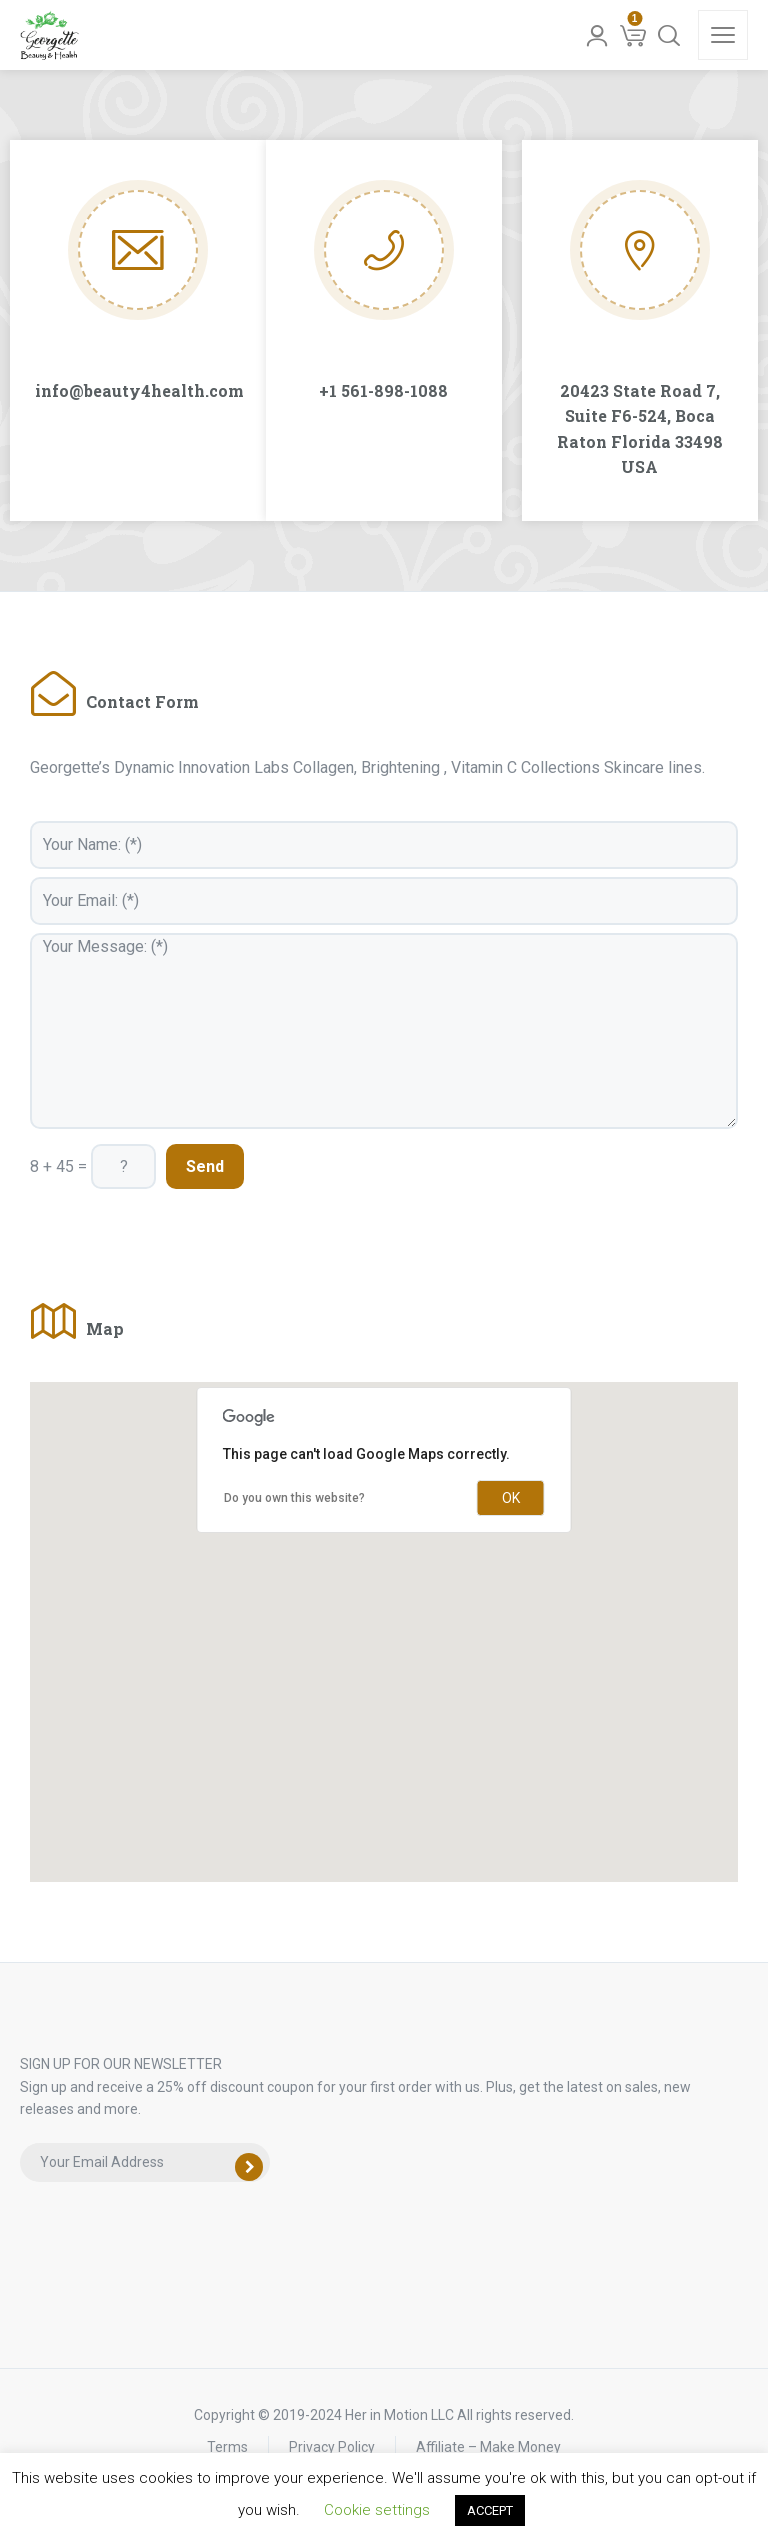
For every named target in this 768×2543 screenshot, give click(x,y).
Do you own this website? (294, 1498)
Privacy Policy (332, 2447)
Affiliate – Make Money (488, 2447)
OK (511, 1498)
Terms (227, 2447)
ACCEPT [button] (490, 2510)
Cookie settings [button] (377, 2510)
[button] (384, 1613)
